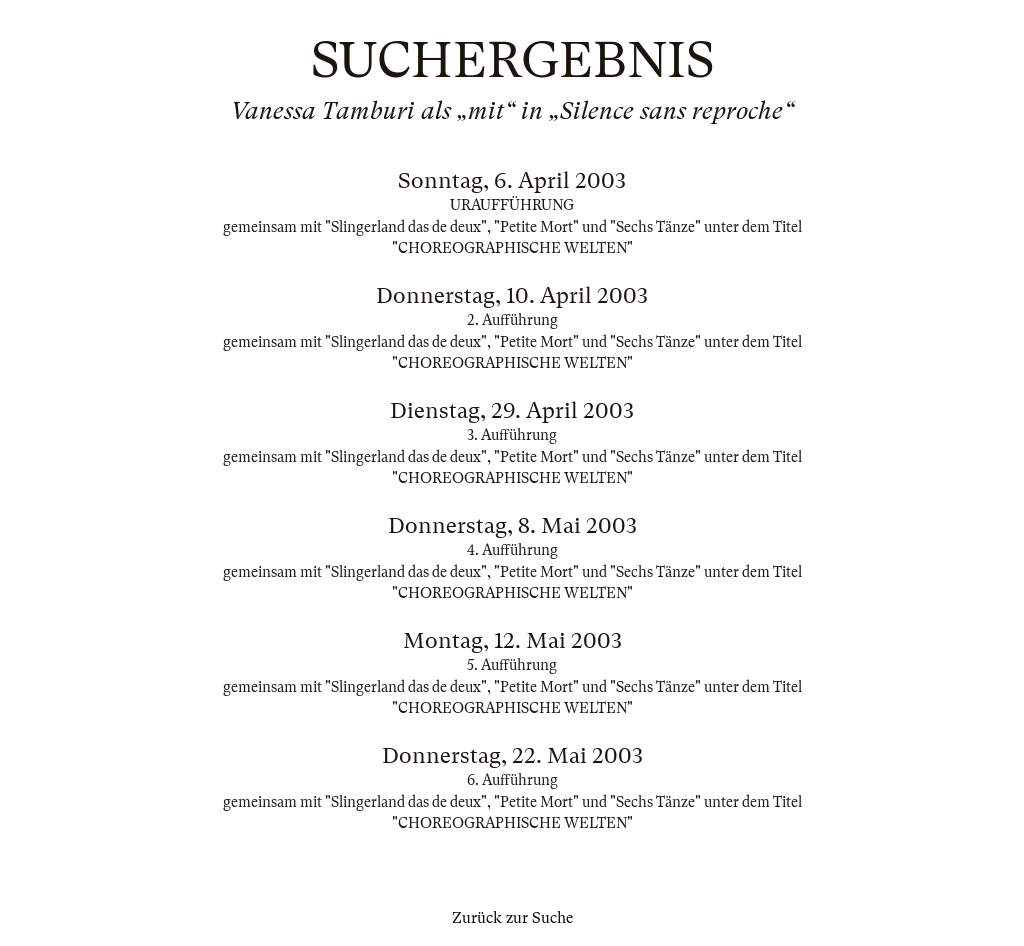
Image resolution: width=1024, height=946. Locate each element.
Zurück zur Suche (512, 918)
